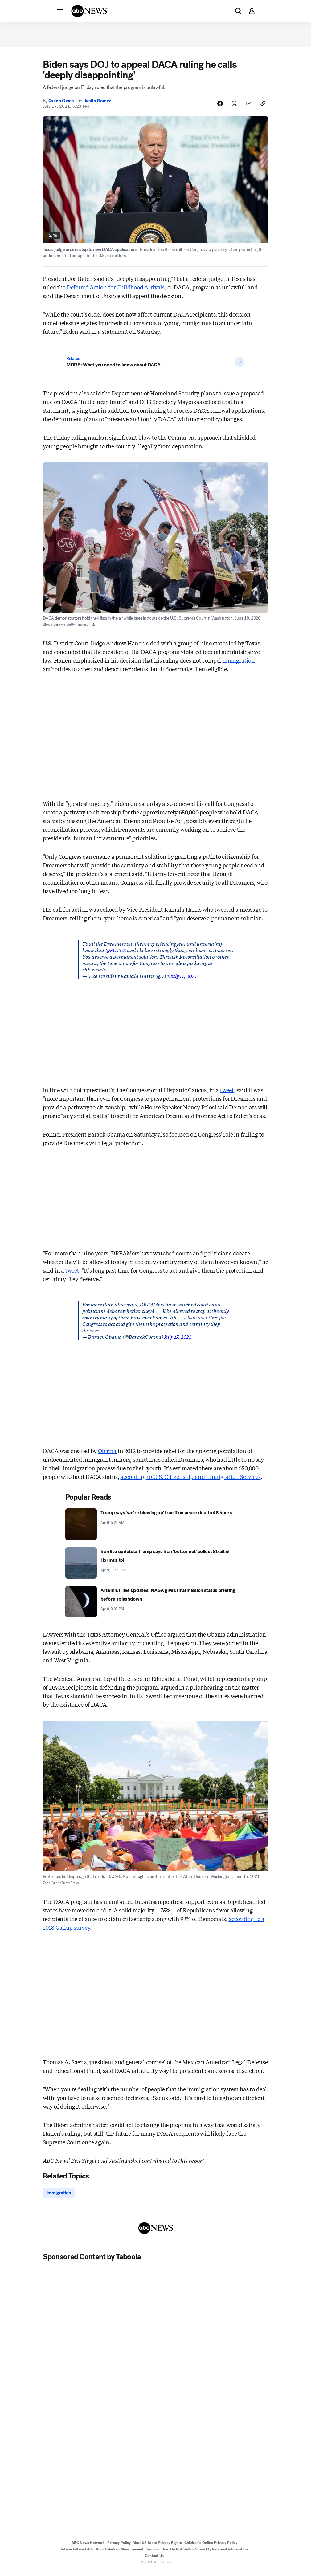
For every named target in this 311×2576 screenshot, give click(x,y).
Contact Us (154, 2560)
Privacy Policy (119, 2547)
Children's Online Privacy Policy (210, 2547)
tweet (227, 1094)
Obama (107, 1455)
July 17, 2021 (183, 979)
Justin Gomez (97, 104)
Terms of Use (157, 2553)
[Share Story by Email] (247, 107)
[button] (60, 10)
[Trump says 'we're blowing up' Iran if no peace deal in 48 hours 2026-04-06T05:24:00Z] (155, 1528)
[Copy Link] (262, 107)
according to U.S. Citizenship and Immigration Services (190, 1480)
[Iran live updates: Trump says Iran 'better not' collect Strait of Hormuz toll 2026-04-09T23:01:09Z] (155, 1567)
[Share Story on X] (231, 107)
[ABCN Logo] (89, 11)
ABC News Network (88, 2547)
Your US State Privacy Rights (157, 2547)
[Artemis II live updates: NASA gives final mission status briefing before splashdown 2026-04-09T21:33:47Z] (155, 1605)
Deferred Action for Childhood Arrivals (116, 291)
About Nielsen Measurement (120, 2553)
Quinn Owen (61, 104)
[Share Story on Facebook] (216, 107)
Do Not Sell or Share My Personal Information (209, 2553)
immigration (238, 664)
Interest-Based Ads (77, 2553)
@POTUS (115, 953)
